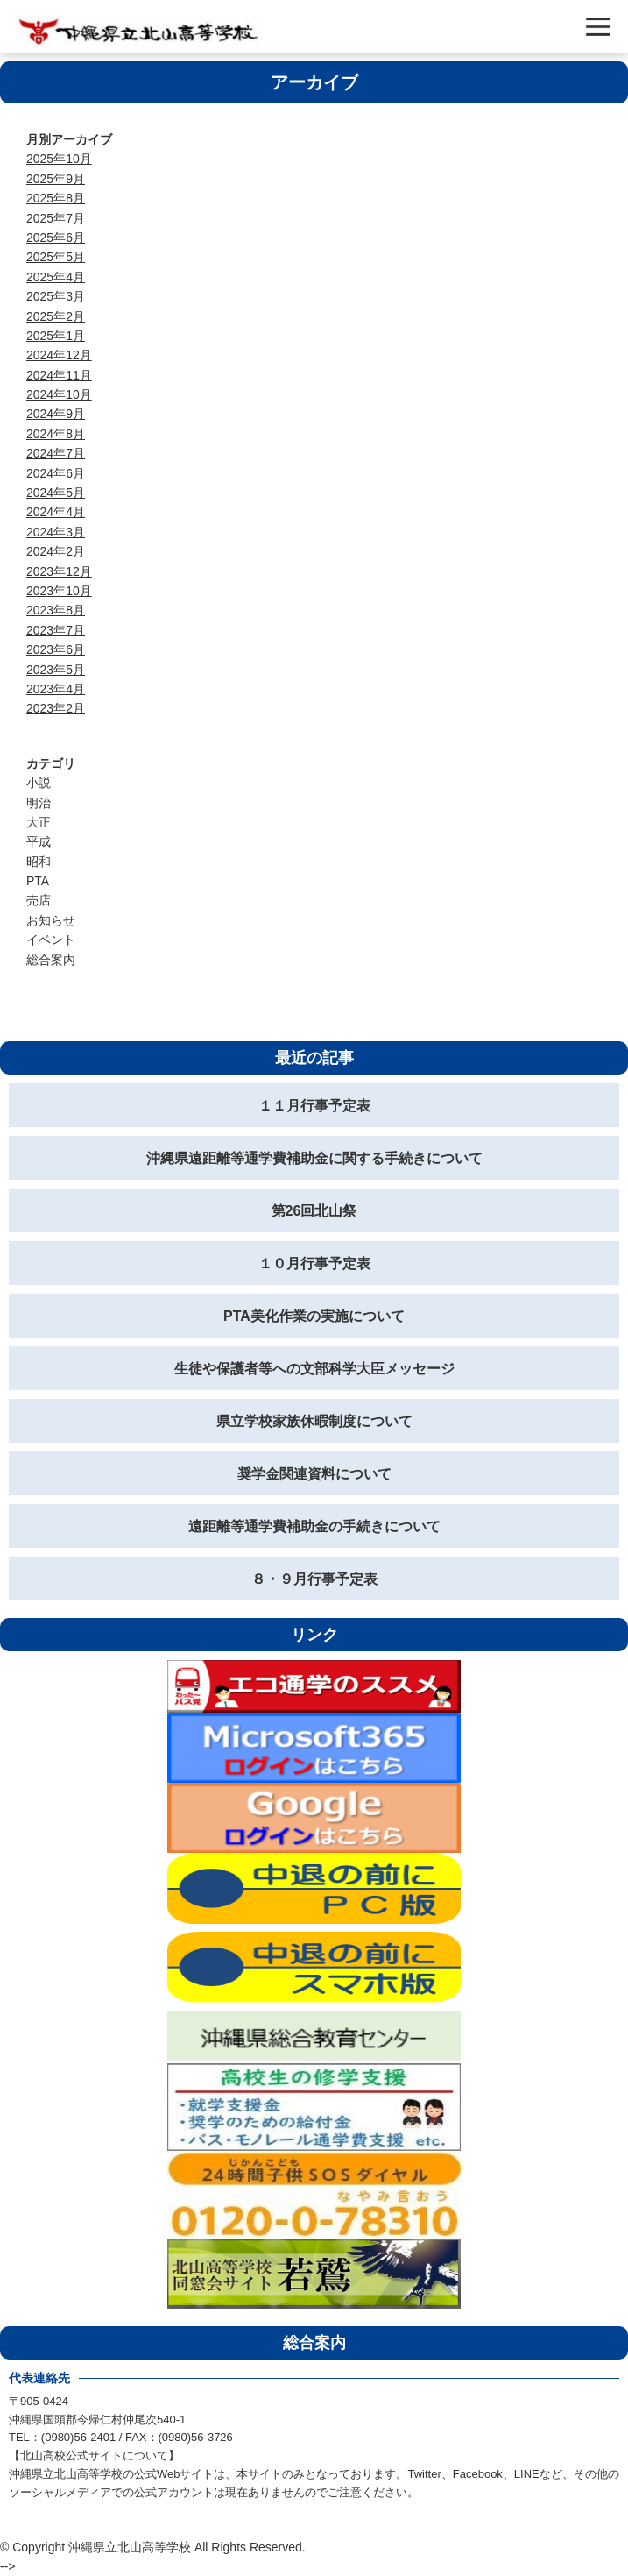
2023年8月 (55, 610)
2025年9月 (55, 179)
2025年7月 (55, 218)
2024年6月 (55, 473)
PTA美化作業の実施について (314, 1316)
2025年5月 (55, 257)
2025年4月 (55, 277)
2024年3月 (55, 532)
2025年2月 (55, 316)
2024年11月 (59, 375)
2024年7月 (55, 453)
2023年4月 (55, 689)
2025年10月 (59, 159)
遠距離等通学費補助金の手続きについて (314, 1526)
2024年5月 (55, 493)
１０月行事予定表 (314, 1263)
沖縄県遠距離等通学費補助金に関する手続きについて (314, 1158)
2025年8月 (55, 198)
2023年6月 (55, 649)
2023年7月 (55, 630)
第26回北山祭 (314, 1210)
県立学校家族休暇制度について (314, 1421)
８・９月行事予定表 (314, 1579)
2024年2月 (55, 551)
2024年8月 (55, 434)
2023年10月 (59, 591)
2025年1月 (55, 336)
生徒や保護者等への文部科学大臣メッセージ (314, 1368)
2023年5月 (55, 670)
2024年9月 (55, 414)
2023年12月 (59, 571)
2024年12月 (59, 355)
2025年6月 (55, 238)
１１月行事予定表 (314, 1105)
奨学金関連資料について (314, 1473)
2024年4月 (55, 512)
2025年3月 (55, 296)
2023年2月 (55, 708)
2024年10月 (59, 394)
